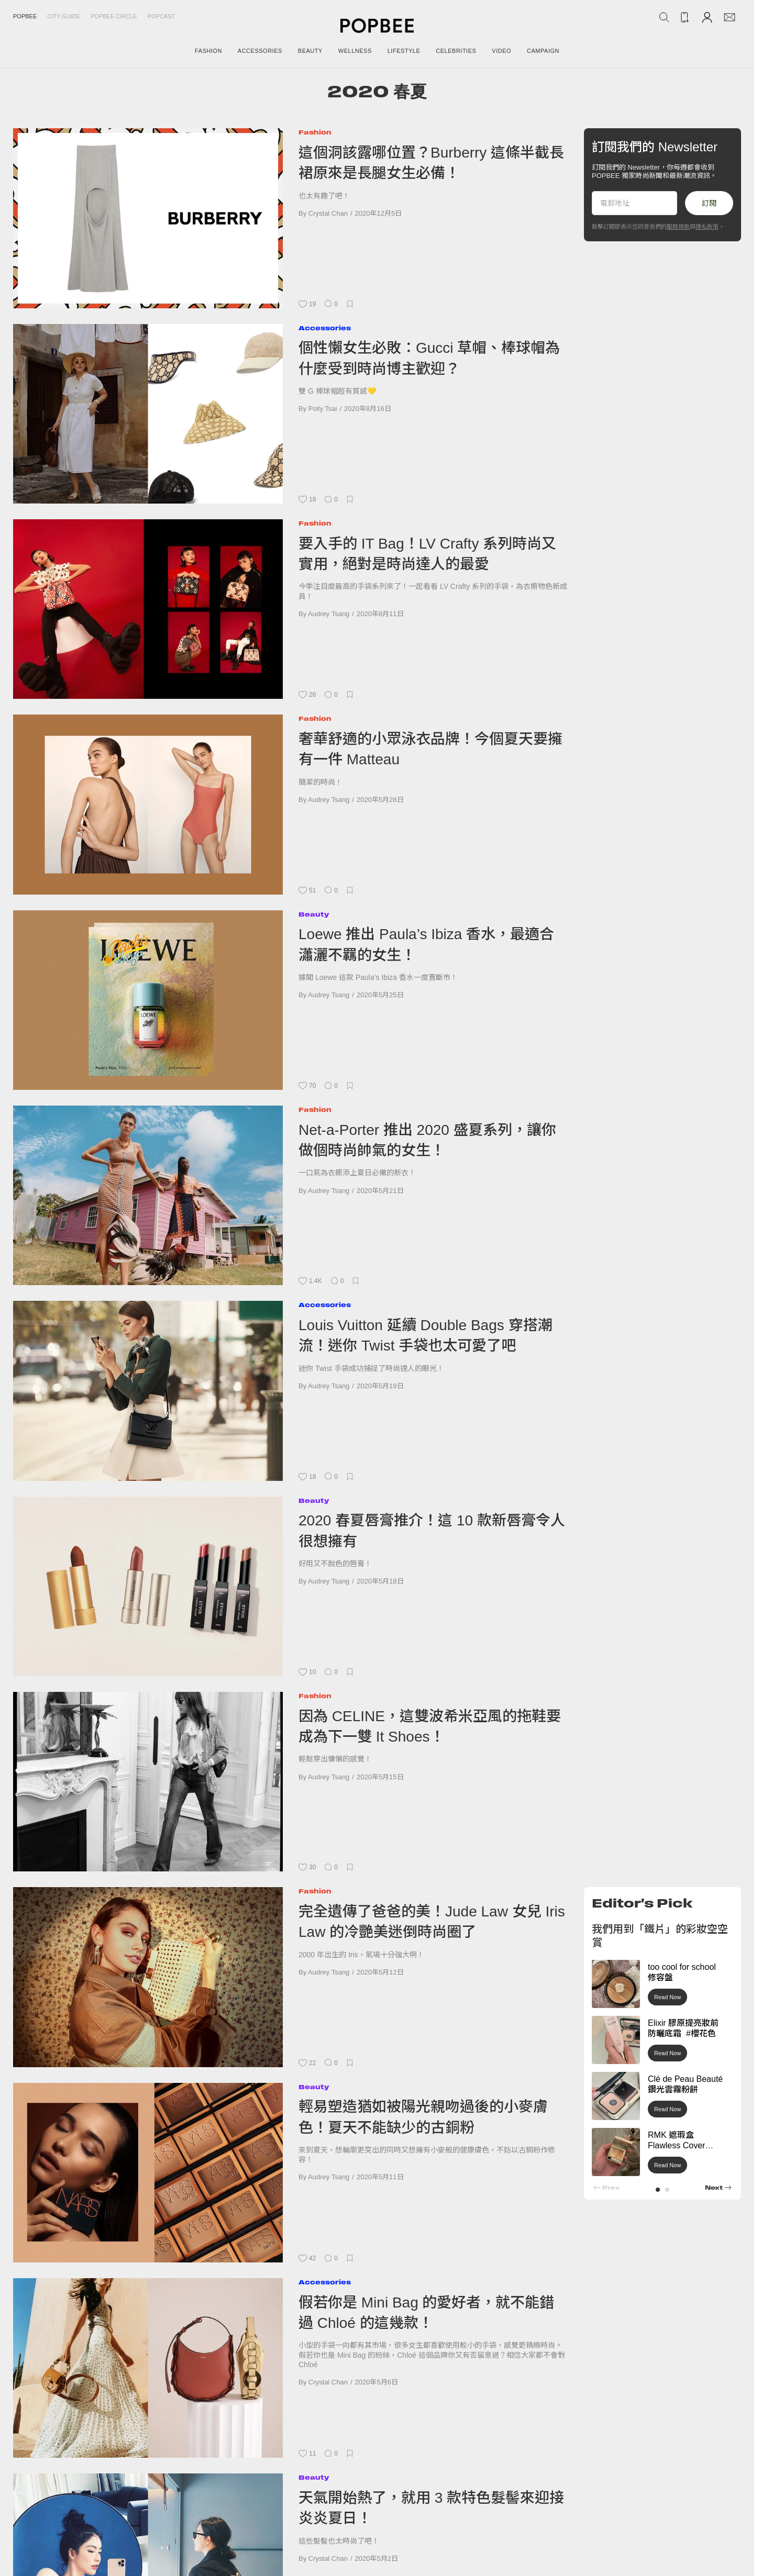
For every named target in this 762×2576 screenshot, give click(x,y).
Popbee (25, 16)
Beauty (314, 914)
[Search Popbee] (664, 17)
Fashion (315, 132)
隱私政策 (707, 227)
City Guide (63, 16)
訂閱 (709, 203)
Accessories (325, 328)
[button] (658, 2190)
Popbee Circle (114, 16)
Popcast (161, 16)
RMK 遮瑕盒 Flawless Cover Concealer (676, 2146)
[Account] (707, 17)
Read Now (667, 1997)
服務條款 (678, 227)
